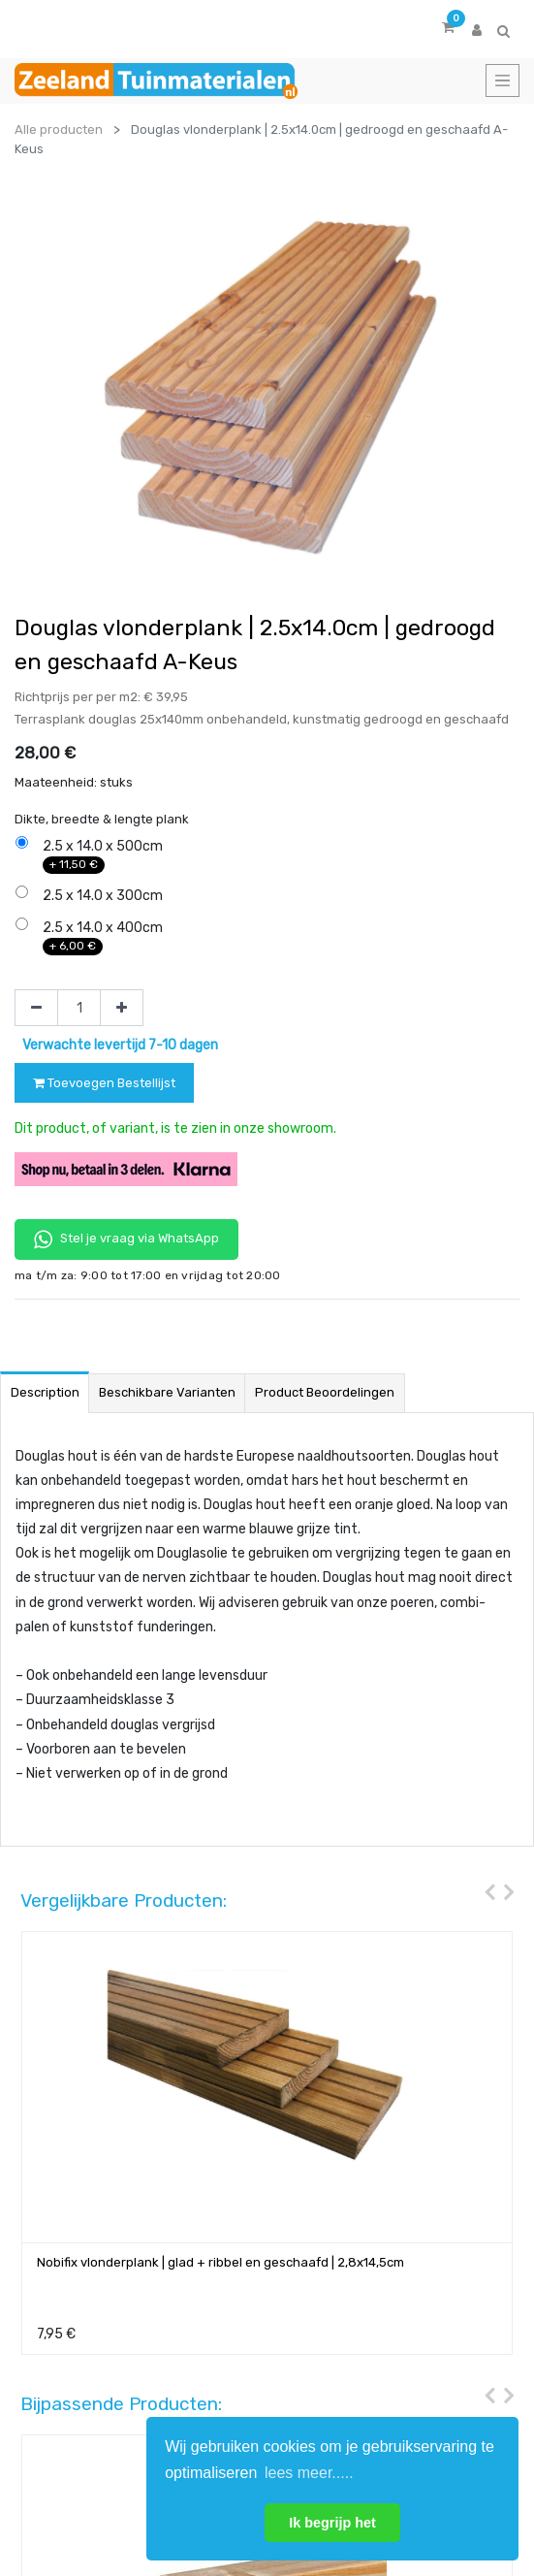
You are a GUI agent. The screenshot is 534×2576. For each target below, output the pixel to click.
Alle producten (59, 129)
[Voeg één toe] (121, 1007)
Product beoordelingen (324, 1356)
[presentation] (484, 1856)
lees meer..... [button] (309, 2472)
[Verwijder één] (36, 1007)
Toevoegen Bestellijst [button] (104, 1083)
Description (45, 1356)
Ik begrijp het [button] (332, 2522)
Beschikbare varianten (167, 1356)
